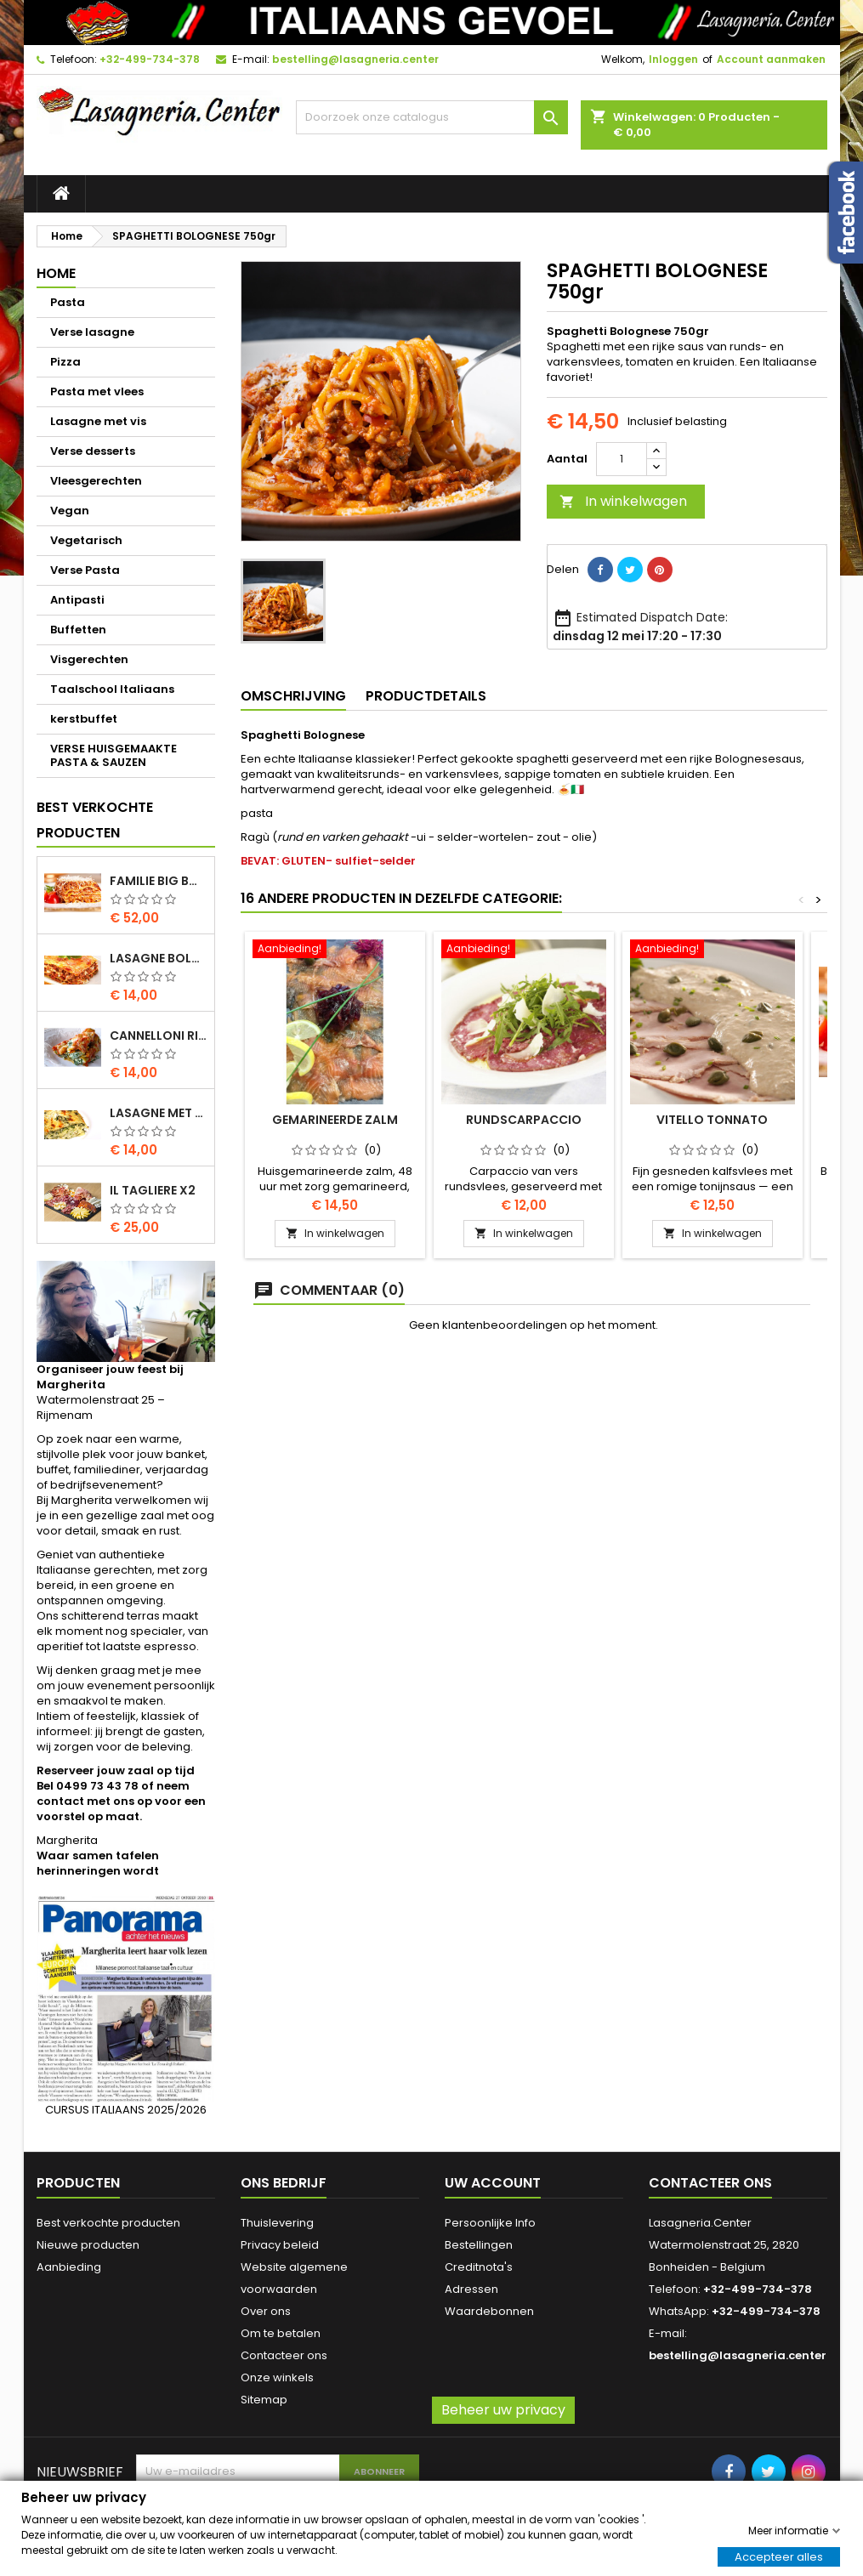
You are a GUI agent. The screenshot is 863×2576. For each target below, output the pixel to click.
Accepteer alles (779, 2556)
